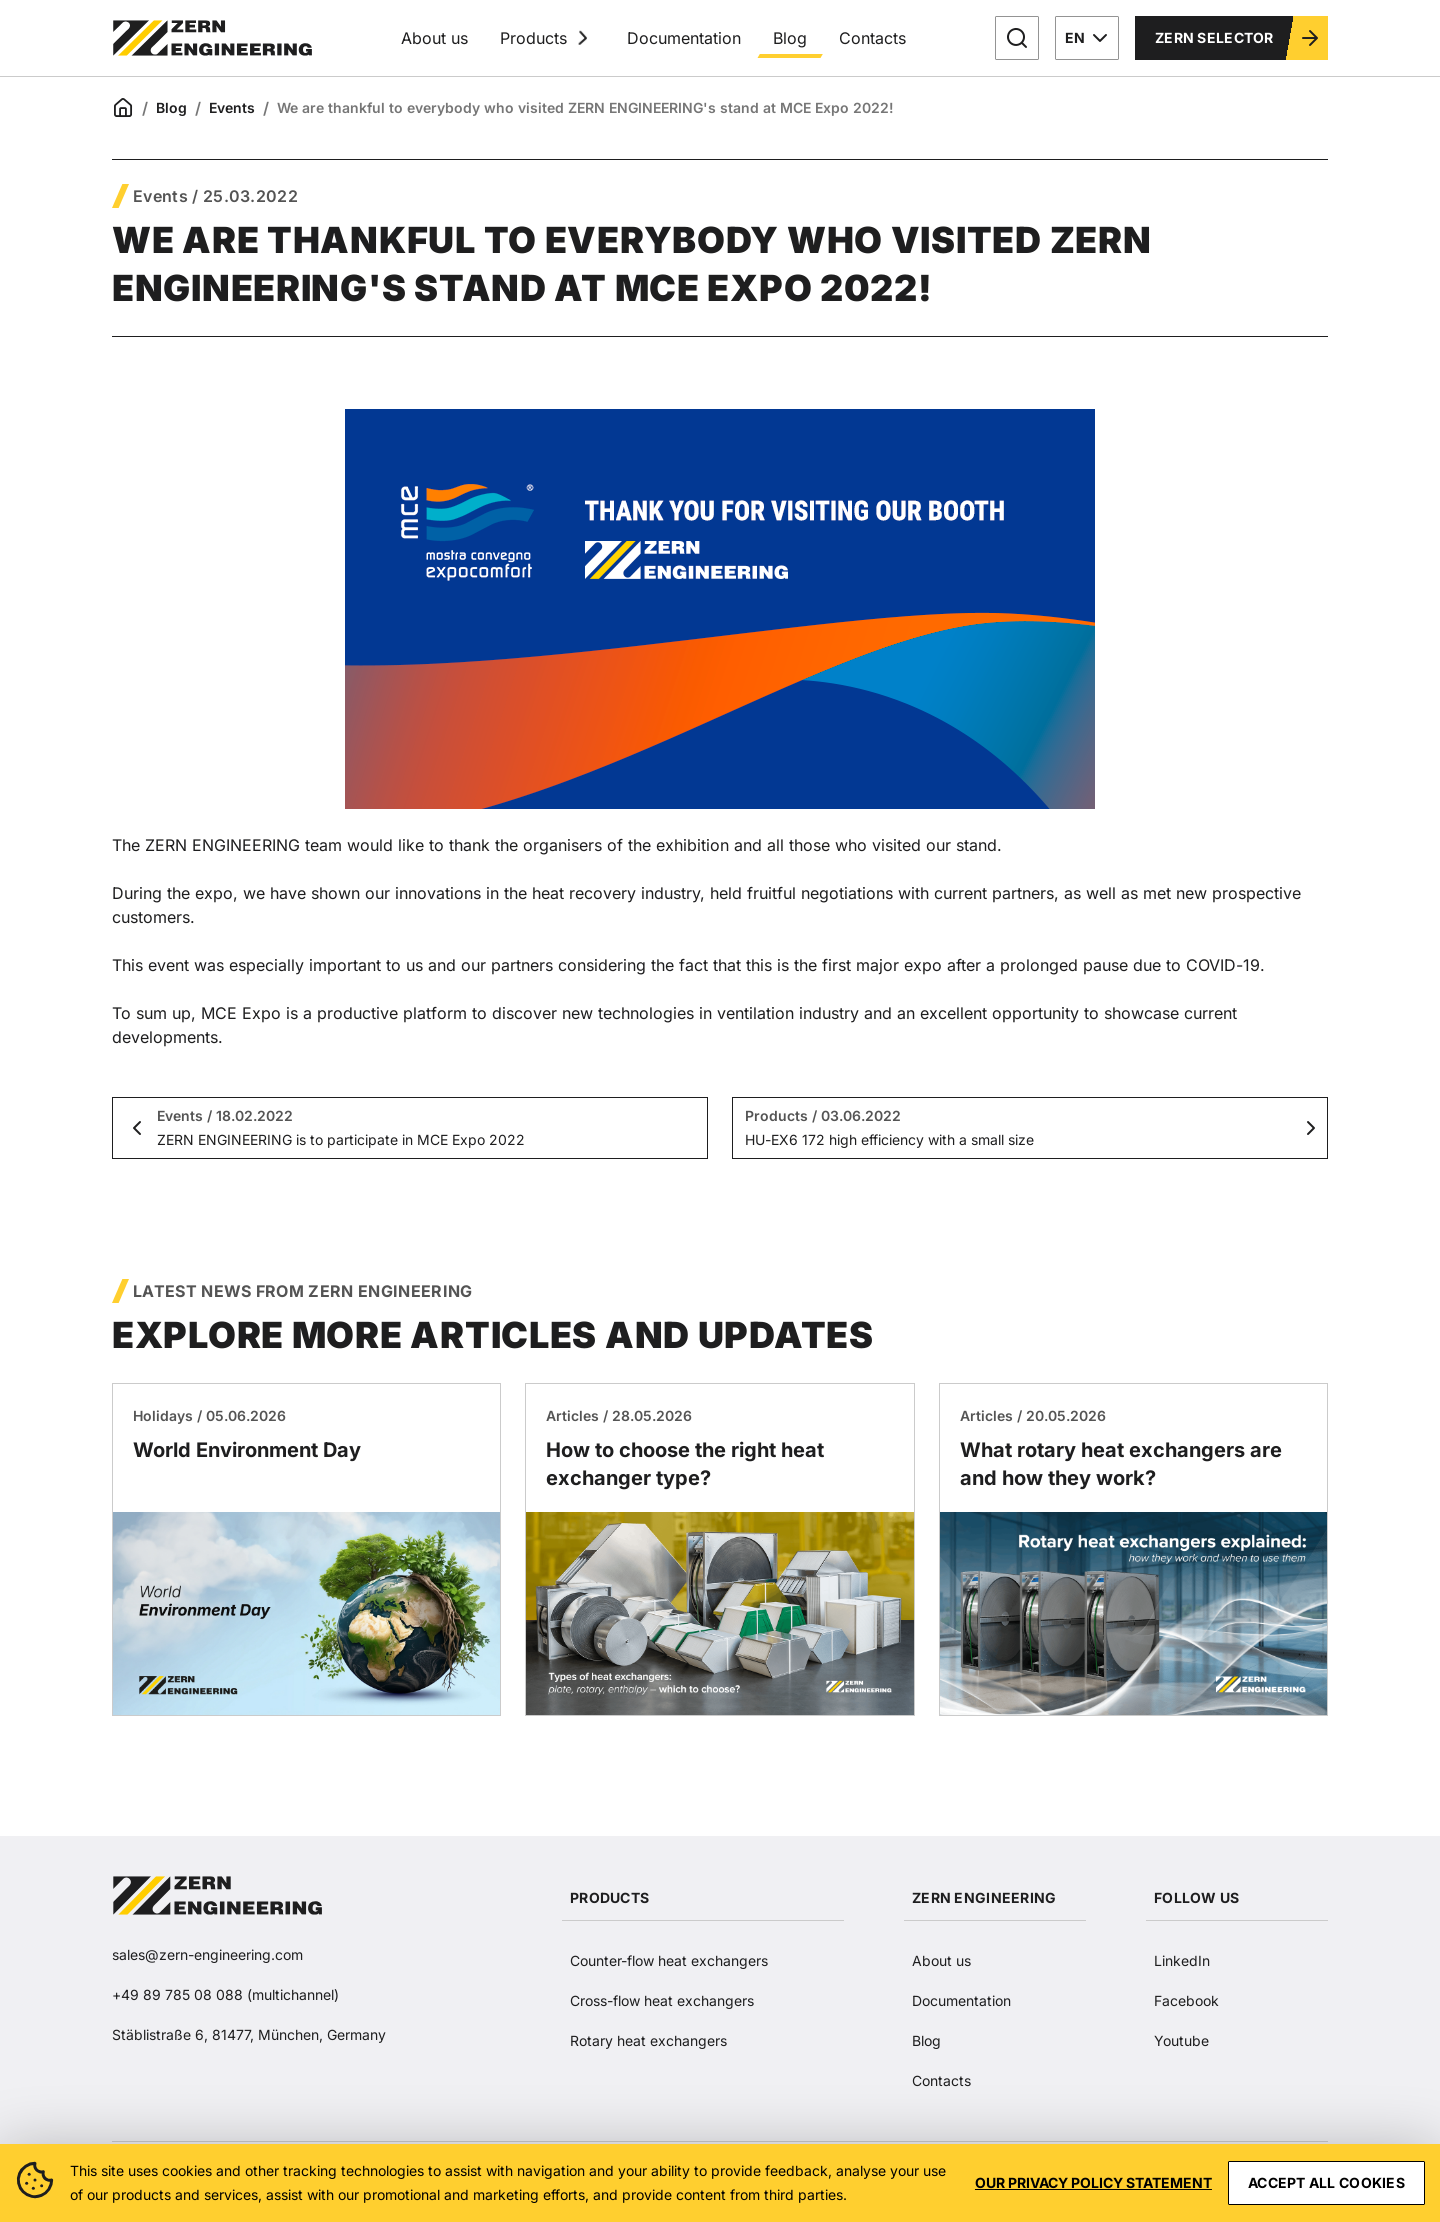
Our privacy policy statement (1093, 2182)
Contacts (872, 38)
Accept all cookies (1326, 2182)
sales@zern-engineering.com (207, 1954)
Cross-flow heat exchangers (662, 2000)
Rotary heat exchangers (648, 2040)
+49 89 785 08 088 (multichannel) (225, 1994)
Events (232, 107)
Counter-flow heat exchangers (669, 1960)
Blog (790, 38)
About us (434, 38)
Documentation (684, 38)
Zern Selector (1238, 38)
